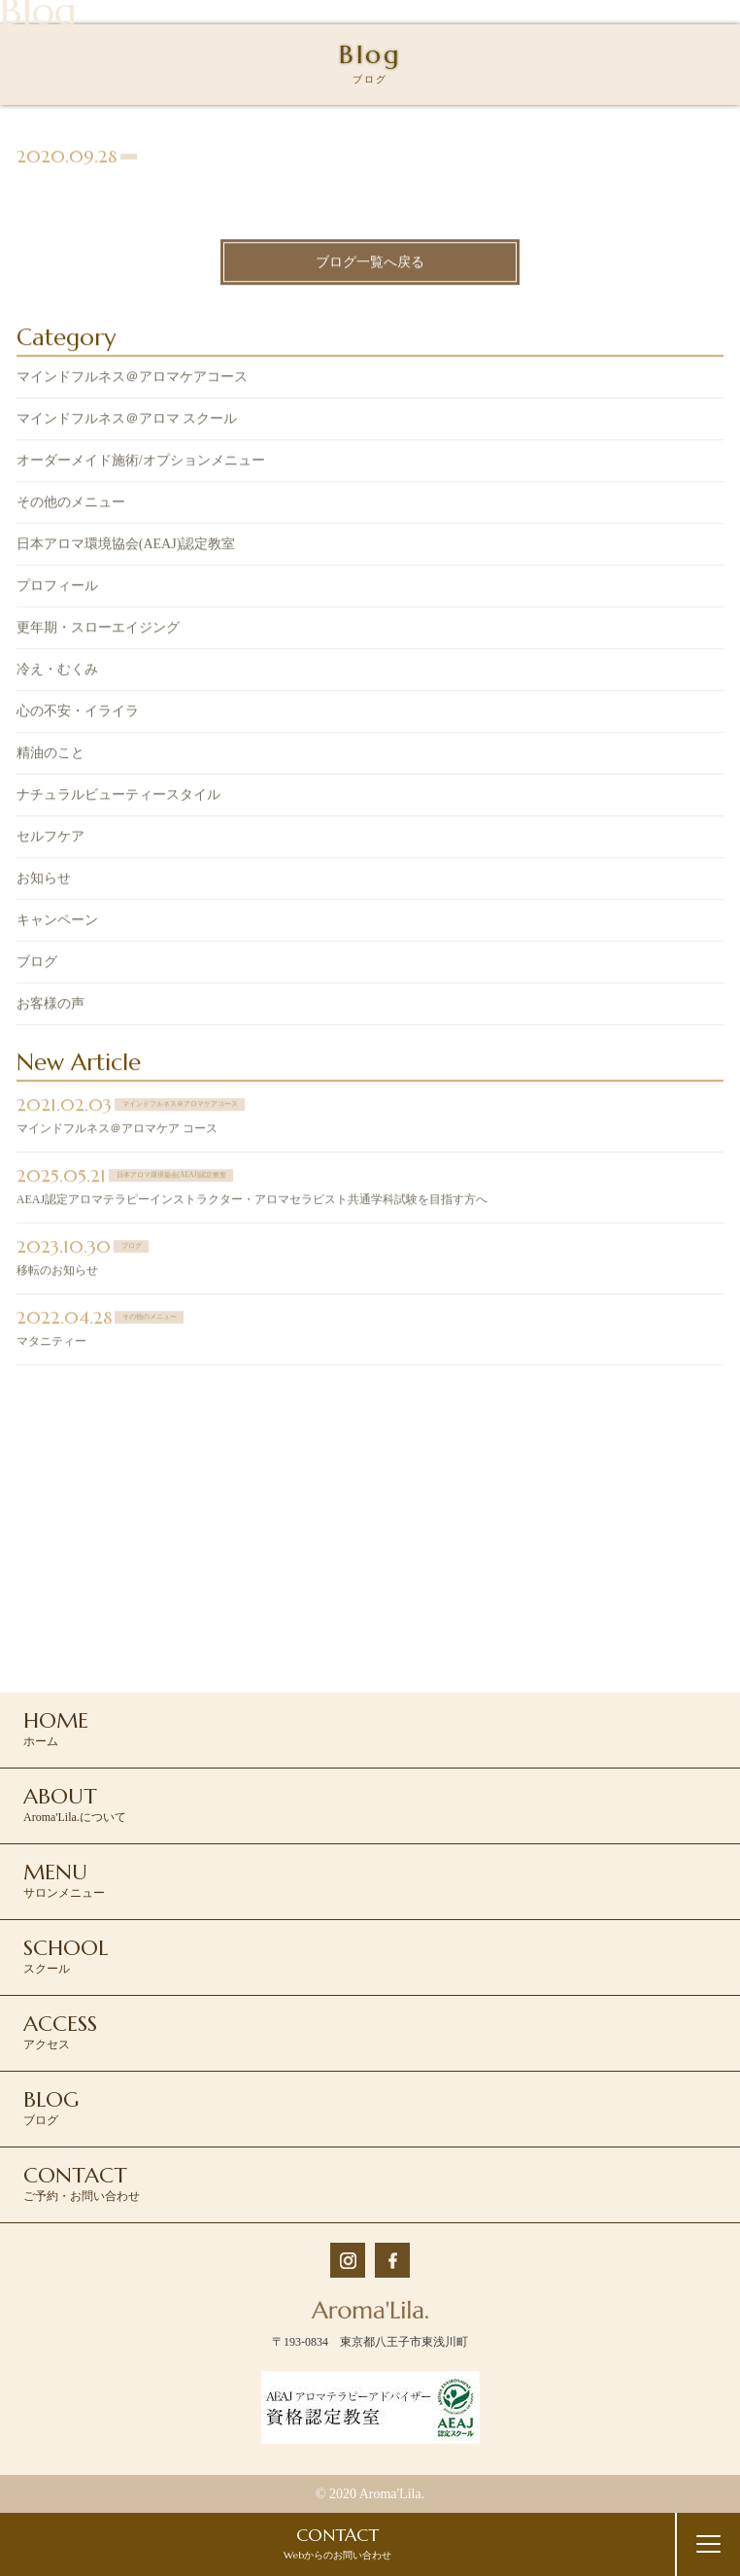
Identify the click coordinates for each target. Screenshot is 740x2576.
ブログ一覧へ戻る (370, 264)
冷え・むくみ (57, 672)
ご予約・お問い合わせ (81, 2182)
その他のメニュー (71, 505)
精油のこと (50, 755)
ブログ (37, 964)
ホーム (55, 1727)
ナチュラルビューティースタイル (118, 797)
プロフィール (57, 588)
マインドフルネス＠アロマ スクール (127, 421)
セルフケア (50, 839)
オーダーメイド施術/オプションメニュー (141, 463)
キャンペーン (57, 922)
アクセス (60, 2030)
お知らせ (44, 881)
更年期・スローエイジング (98, 630)
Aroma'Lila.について (74, 1803)
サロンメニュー (64, 1879)
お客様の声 (50, 1006)
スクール (65, 1955)
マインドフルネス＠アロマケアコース (132, 379)
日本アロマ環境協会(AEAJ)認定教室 (126, 546)
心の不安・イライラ (78, 713)
